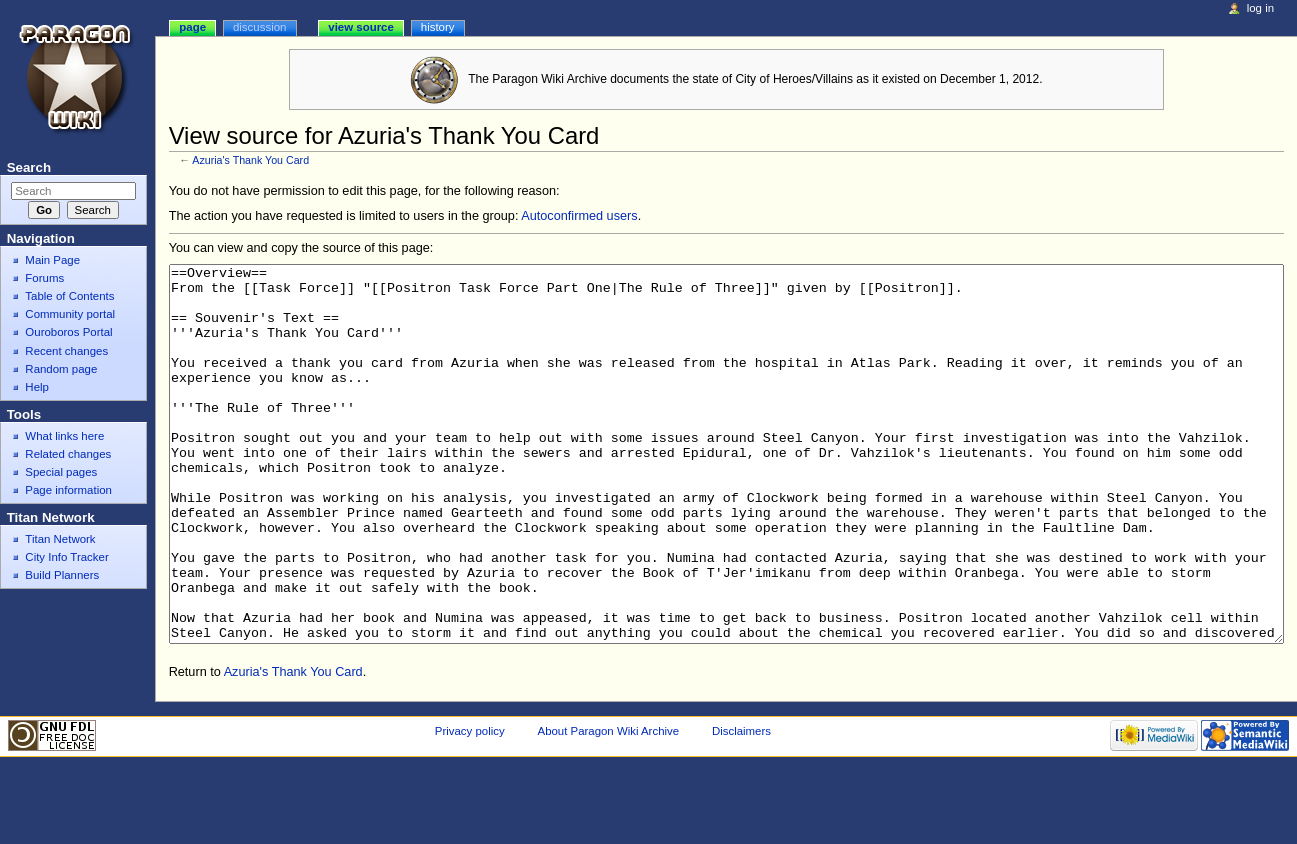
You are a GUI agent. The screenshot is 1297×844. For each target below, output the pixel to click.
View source (361, 27)
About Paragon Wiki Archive (609, 806)
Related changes (68, 454)
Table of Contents (69, 296)
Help (37, 387)
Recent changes (66, 351)
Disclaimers (741, 806)
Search (29, 167)
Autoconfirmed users (579, 216)
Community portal (70, 314)
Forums (44, 278)
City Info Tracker (66, 557)
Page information (68, 490)
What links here (64, 436)
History (438, 27)
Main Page (52, 260)
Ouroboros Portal (68, 332)
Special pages (61, 472)
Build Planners (62, 575)
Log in (1260, 8)
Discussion (259, 27)
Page (192, 27)
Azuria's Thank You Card (250, 160)
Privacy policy (470, 806)
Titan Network (60, 539)
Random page (61, 369)
